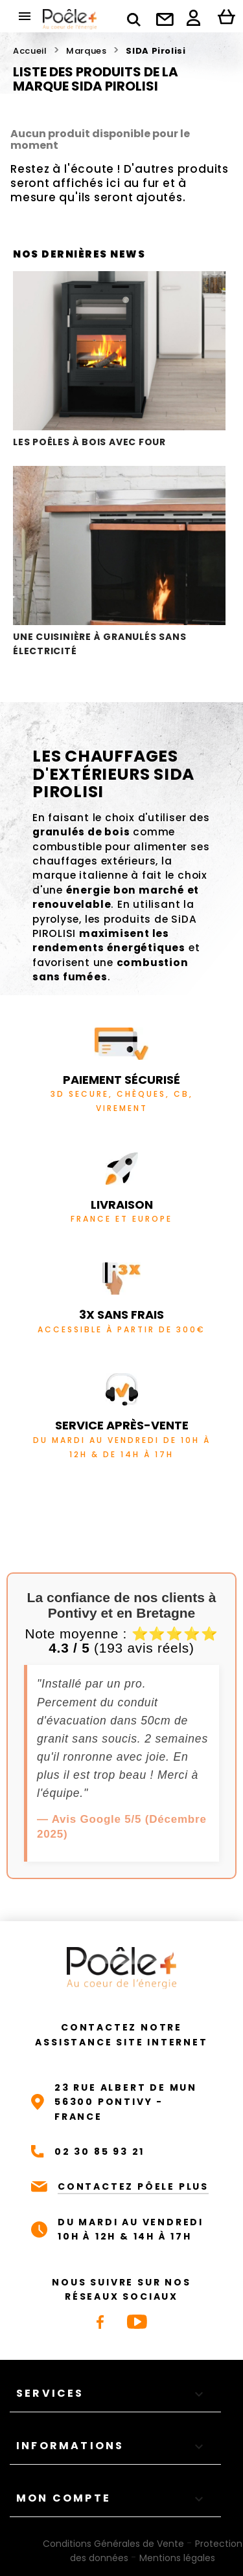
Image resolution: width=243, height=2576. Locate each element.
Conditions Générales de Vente (113, 2543)
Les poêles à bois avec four (119, 359)
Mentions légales (177, 2557)
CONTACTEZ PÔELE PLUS (133, 2186)
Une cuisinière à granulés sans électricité (119, 561)
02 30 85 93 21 (99, 2151)
